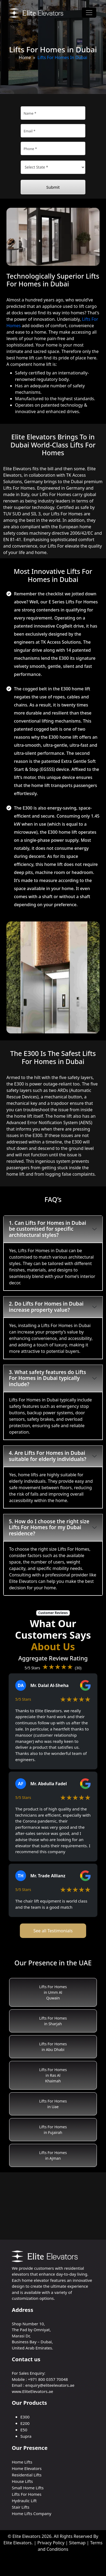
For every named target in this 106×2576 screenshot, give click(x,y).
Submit (53, 187)
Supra (25, 2436)
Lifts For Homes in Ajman (53, 2155)
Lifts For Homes (26, 2494)
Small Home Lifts (27, 2487)
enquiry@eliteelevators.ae (49, 2385)
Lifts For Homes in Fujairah (53, 2129)
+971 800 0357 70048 (48, 2379)
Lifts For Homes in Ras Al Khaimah (53, 2075)
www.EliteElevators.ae (32, 2391)
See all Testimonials (52, 1931)
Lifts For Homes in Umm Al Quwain (53, 1992)
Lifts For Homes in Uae (53, 2103)
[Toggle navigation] (89, 13)
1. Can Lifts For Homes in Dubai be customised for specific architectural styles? (47, 1229)
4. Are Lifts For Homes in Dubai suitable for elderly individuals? (47, 1456)
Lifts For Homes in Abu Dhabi (53, 2046)
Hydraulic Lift (24, 2500)
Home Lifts (22, 2462)
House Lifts (22, 2481)
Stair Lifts (21, 2507)
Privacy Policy (50, 2543)
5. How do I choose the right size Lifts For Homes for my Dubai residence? (49, 1527)
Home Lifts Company (31, 2513)
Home (25, 57)
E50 (23, 2429)
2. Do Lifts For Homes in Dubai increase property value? (46, 1306)
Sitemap (77, 2543)
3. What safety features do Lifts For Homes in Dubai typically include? (47, 1378)
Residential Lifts (27, 2474)
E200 (25, 2423)
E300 (25, 2417)
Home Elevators (27, 2468)
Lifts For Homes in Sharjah (53, 2021)
